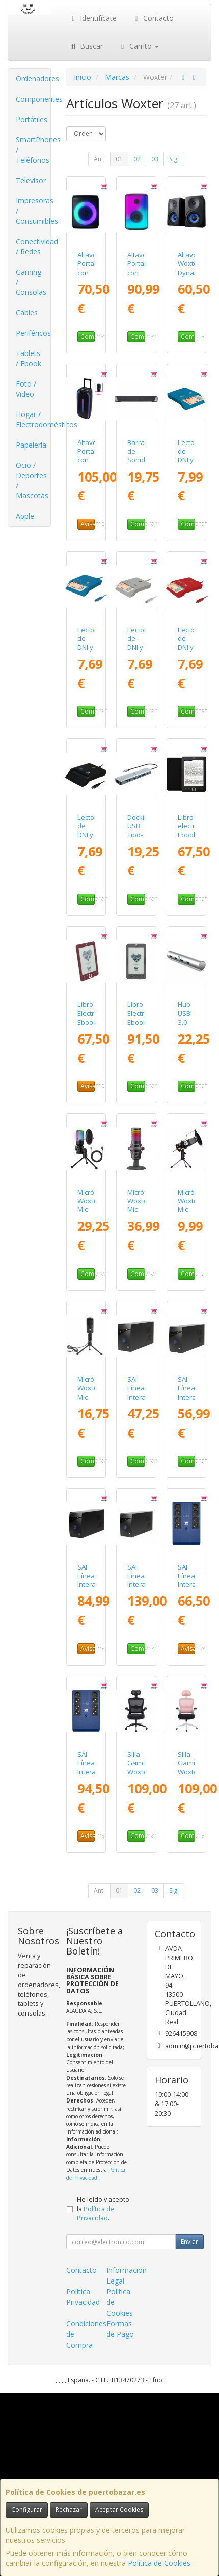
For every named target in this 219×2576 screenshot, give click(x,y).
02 (137, 159)
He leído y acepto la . (103, 2209)
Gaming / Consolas (31, 282)
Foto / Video (26, 389)
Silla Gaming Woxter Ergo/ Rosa (190, 1772)
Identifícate (93, 18)
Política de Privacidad (95, 2173)
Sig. (174, 159)
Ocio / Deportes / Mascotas (32, 480)
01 (119, 159)
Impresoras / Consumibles (33, 211)
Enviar (189, 2241)
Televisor (31, 180)
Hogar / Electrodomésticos (33, 419)
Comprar (87, 336)
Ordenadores (33, 78)
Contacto (153, 18)
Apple (25, 516)
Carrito (138, 46)
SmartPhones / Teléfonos (33, 150)
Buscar (86, 46)
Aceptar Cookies (119, 2509)
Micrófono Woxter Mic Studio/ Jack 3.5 (193, 1214)
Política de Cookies (159, 2563)
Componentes (33, 99)
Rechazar (69, 2509)
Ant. (99, 159)
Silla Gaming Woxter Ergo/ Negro (140, 1772)
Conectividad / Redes (33, 246)
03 (154, 159)
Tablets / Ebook (28, 358)
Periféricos (33, 333)
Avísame (87, 524)
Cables (27, 312)
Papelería (31, 445)
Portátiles (31, 119)
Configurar (26, 2509)
